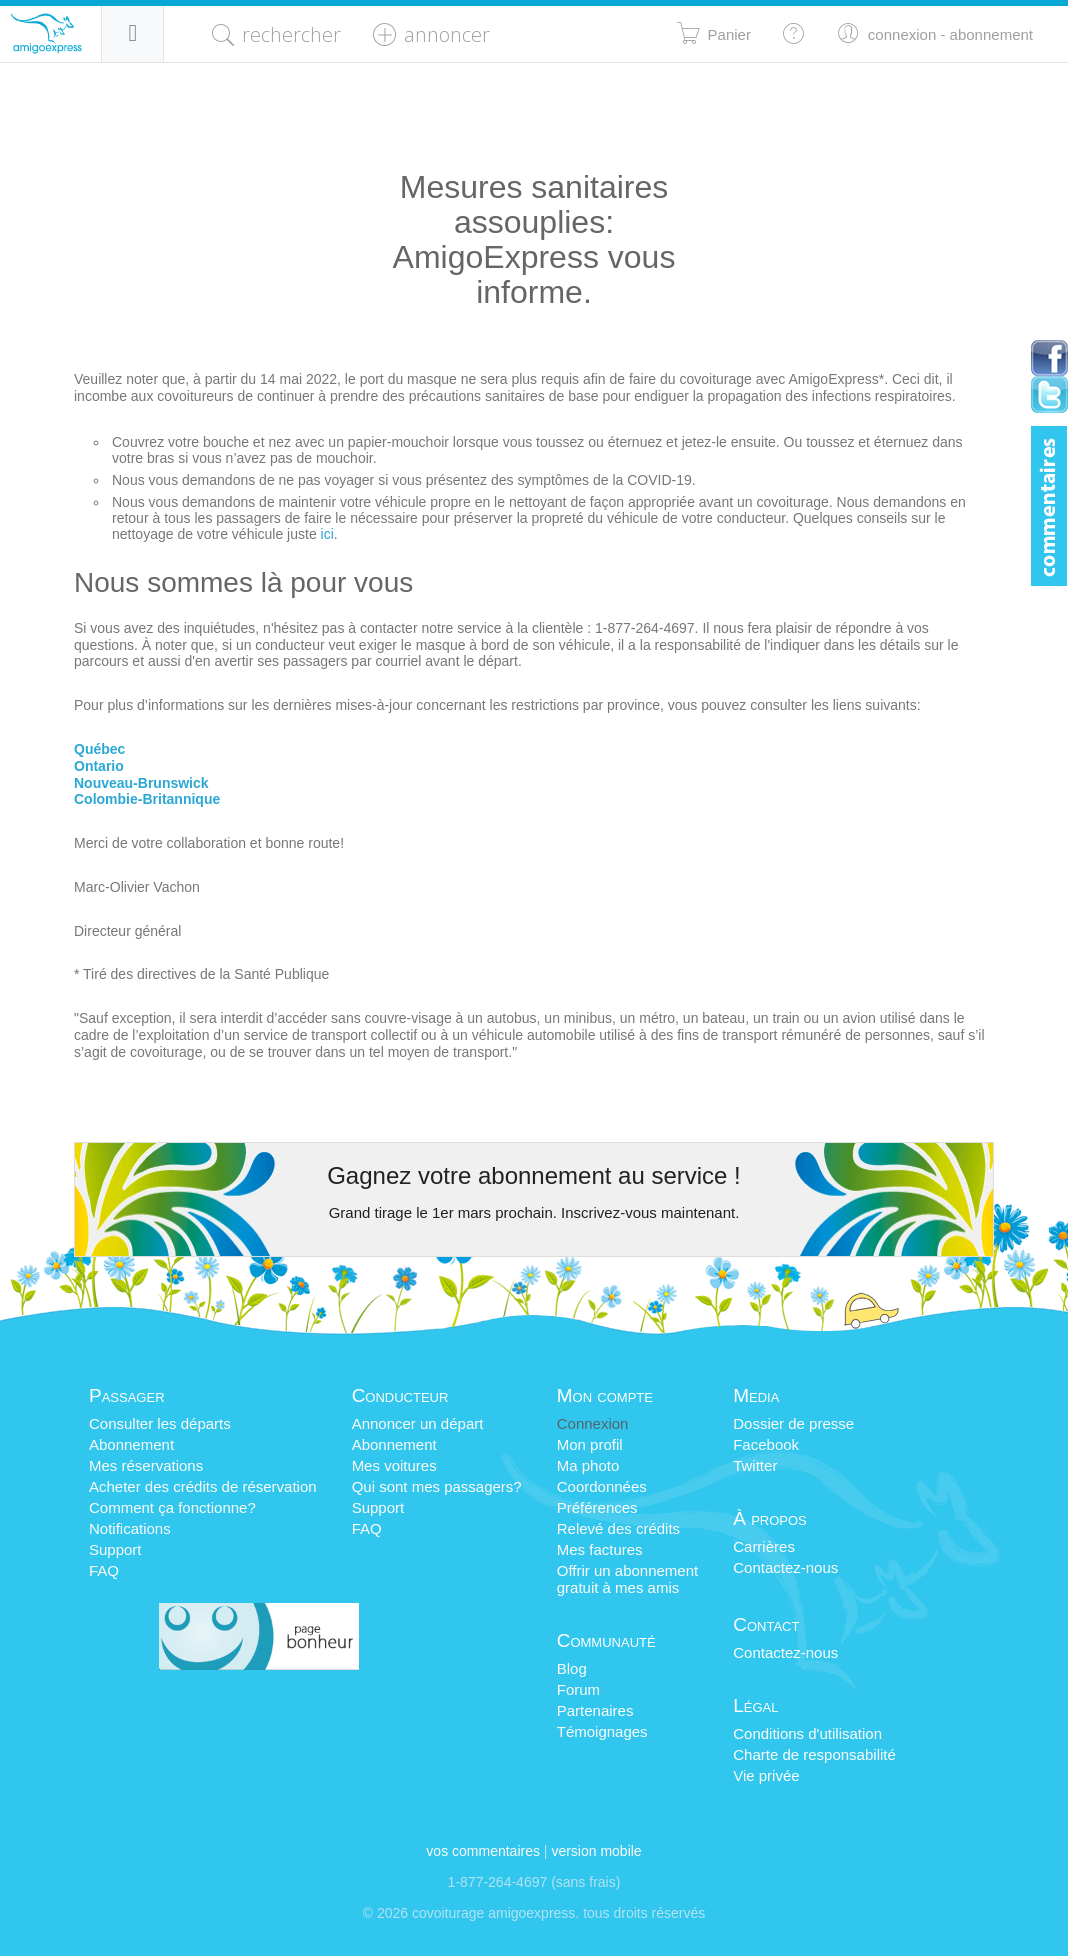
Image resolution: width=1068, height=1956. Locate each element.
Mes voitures (394, 1465)
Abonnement (131, 1444)
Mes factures (600, 1549)
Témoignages (602, 1731)
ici (327, 534)
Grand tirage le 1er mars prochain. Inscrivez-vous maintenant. (534, 1212)
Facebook (766, 1444)
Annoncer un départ (418, 1423)
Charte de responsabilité (814, 1754)
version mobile (596, 1851)
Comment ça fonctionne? (172, 1507)
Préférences (597, 1507)
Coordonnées (602, 1486)
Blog (572, 1668)
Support (115, 1549)
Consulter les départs (160, 1423)
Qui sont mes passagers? (437, 1486)
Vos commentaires (483, 1851)
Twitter (755, 1465)
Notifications (130, 1528)
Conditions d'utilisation (807, 1733)
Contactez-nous (785, 1567)
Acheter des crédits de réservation (203, 1486)
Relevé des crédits (618, 1528)
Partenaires (595, 1710)
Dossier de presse (793, 1423)
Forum (578, 1689)
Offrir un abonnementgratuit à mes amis (627, 1579)
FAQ (104, 1570)
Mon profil (590, 1444)
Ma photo (588, 1465)
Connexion (593, 1423)
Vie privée (766, 1775)
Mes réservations (146, 1465)
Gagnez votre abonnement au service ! (534, 1175)
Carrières (764, 1546)
